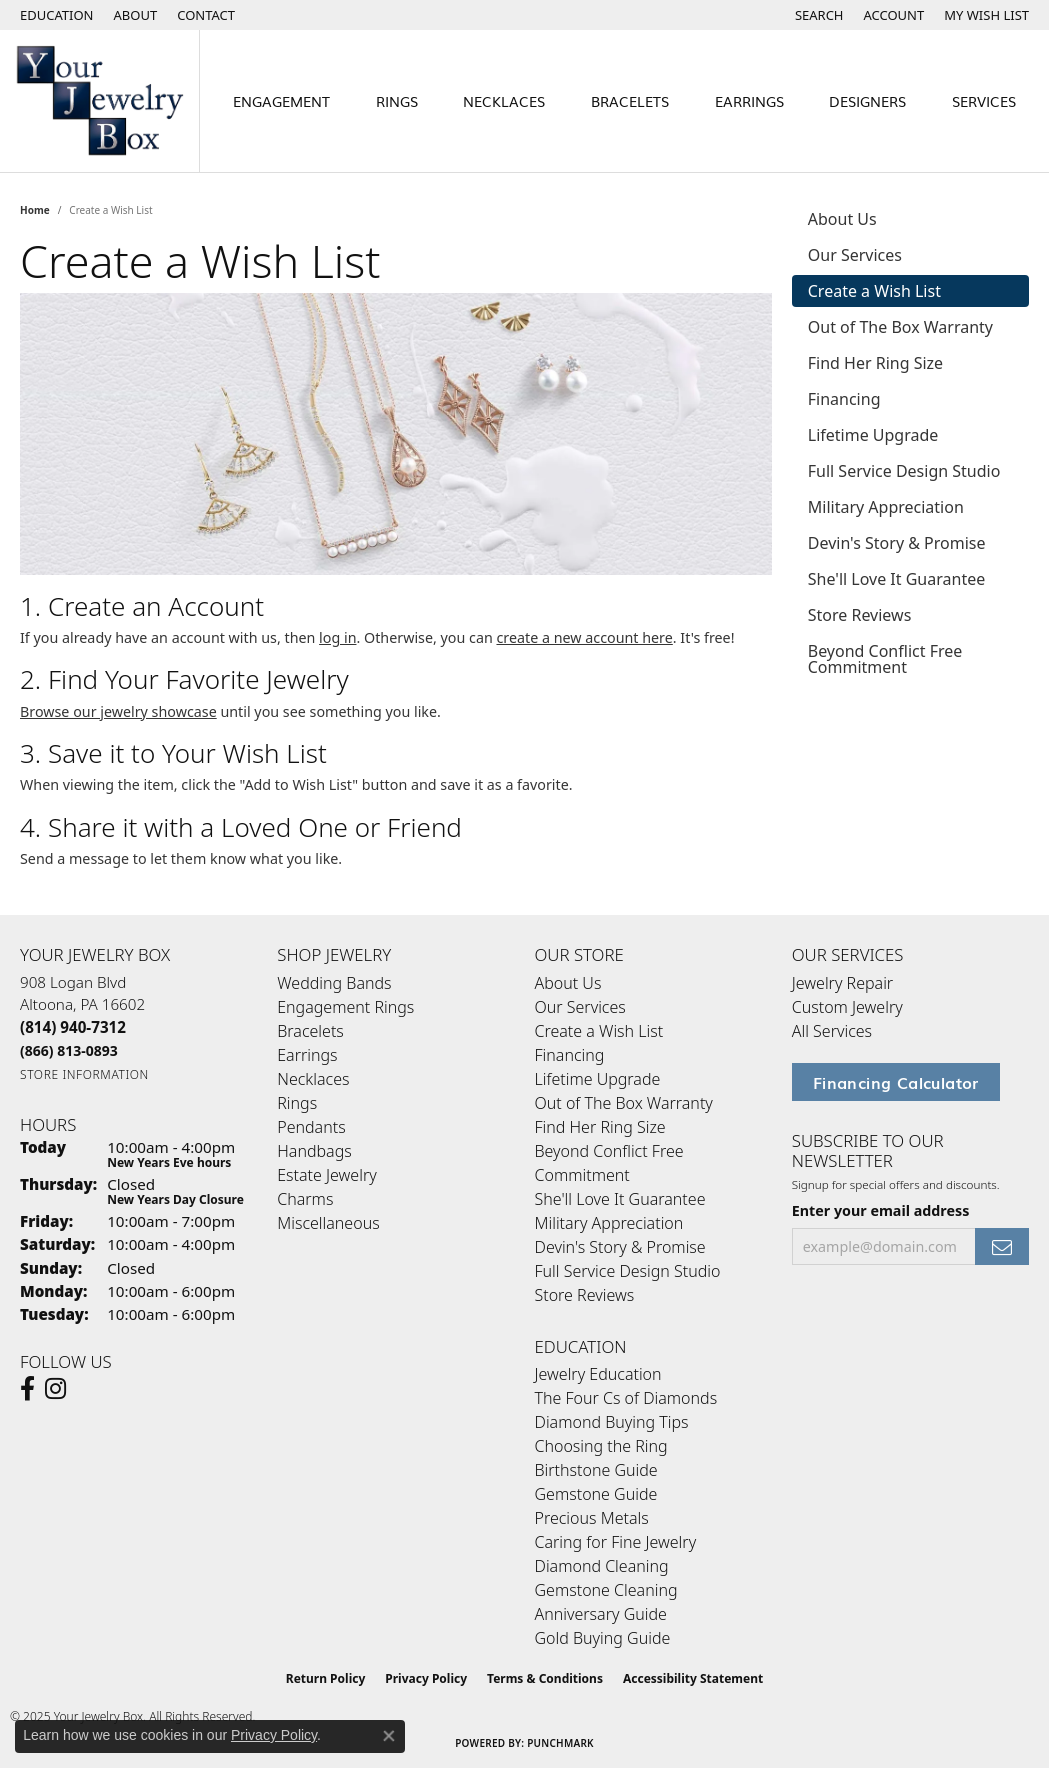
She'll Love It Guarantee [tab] (896, 579)
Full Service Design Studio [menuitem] (628, 1271)
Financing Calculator (896, 1082)
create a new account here (584, 637)
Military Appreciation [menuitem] (609, 1223)
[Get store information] (84, 1074)
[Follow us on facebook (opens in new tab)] (27, 1389)
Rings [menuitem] (297, 1103)
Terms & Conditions (545, 1678)
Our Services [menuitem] (580, 1007)
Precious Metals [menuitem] (592, 1518)
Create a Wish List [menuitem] (599, 1031)
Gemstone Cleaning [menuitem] (606, 1590)
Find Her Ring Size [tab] (875, 363)
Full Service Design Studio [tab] (904, 471)
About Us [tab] (842, 219)
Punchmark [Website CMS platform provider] (560, 1743)
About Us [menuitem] (568, 983)
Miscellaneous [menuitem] (328, 1223)
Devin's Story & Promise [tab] (897, 543)
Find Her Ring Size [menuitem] (600, 1127)
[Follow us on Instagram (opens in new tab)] (55, 1389)
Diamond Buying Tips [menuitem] (612, 1422)
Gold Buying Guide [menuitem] (603, 1638)
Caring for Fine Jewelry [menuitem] (616, 1542)
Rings (397, 100)
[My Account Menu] (894, 15)
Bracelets (630, 100)
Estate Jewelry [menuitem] (326, 1175)
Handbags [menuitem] (314, 1151)
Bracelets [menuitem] (310, 1031)
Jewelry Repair (842, 983)
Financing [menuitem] (570, 1055)
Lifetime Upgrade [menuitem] (598, 1079)
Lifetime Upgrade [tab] (873, 435)
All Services (832, 1031)
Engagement (281, 100)
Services (984, 100)
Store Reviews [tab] (860, 615)
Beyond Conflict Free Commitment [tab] (885, 659)
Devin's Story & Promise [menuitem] (620, 1247)
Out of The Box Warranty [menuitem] (624, 1103)
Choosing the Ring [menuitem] (601, 1446)
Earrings (749, 100)
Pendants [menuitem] (311, 1127)
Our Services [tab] (855, 255)
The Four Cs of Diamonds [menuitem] (626, 1398)
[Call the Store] (73, 1027)
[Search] (819, 15)
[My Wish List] (986, 15)
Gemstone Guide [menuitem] (596, 1494)
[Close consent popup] (389, 1736)
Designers (867, 100)
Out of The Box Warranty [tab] (900, 327)
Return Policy (326, 1678)
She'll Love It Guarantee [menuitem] (620, 1199)
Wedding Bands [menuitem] (334, 983)
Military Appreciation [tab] (886, 507)
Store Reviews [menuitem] (585, 1295)
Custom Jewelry (847, 1007)
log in (337, 637)
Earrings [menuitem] (307, 1055)
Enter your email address (881, 1210)
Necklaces (504, 100)
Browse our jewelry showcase (118, 711)
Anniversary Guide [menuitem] (601, 1614)
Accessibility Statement (693, 1678)
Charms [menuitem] (305, 1199)
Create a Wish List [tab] (874, 291)
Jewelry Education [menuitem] (598, 1374)
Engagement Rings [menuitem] (345, 1007)
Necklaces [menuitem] (313, 1079)
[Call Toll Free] (69, 1050)
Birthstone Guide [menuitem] (596, 1470)
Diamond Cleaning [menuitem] (602, 1566)
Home (35, 210)
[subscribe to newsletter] (1002, 1246)
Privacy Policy (426, 1678)
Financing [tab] (844, 399)
